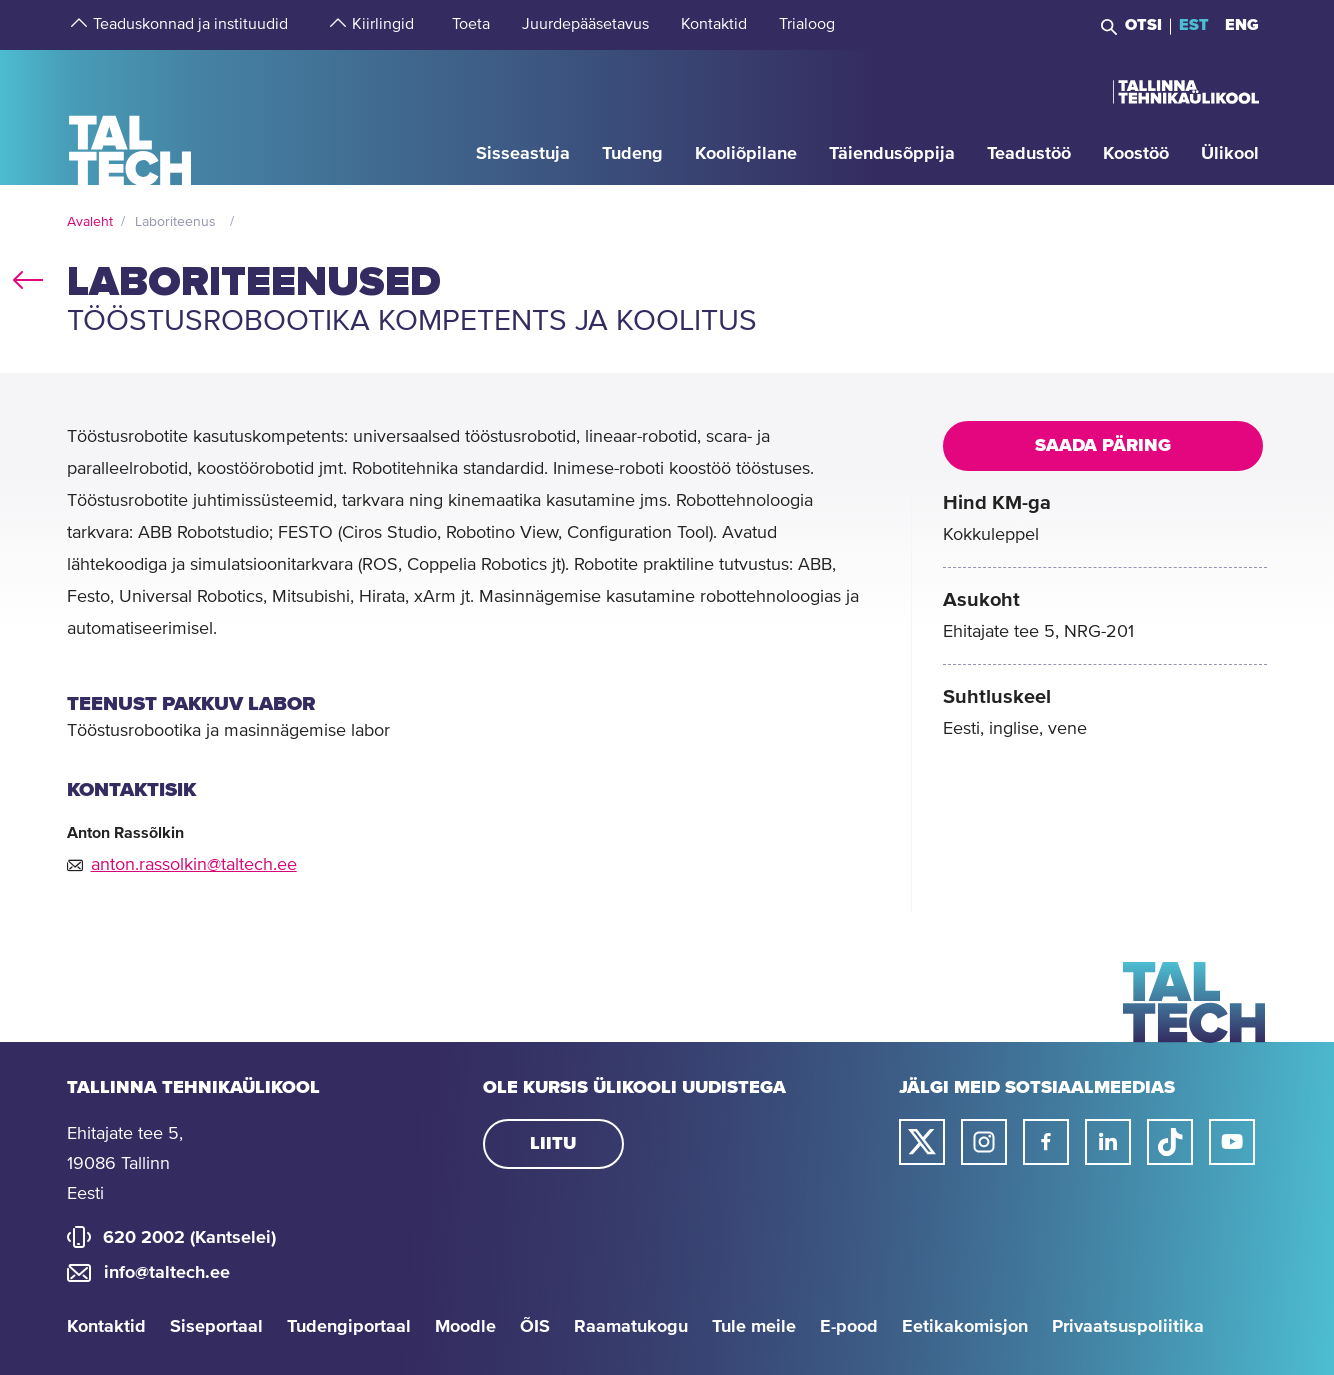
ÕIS (535, 1327)
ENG (1242, 25)
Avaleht (90, 222)
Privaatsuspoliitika (1128, 1327)
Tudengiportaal (349, 1327)
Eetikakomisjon (965, 1327)
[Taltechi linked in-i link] (1108, 1142)
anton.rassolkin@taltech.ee (194, 865)
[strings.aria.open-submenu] (77, 25)
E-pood (849, 1327)
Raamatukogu (631, 1327)
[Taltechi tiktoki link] (1170, 1142)
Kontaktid (106, 1327)
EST (1194, 25)
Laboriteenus (175, 222)
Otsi (1143, 25)
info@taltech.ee (167, 1273)
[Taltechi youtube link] (1232, 1142)
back (28, 276)
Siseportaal (216, 1327)
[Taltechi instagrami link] (984, 1142)
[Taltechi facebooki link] (1046, 1142)
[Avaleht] (130, 116)
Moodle (465, 1327)
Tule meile (754, 1327)
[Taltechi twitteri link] (922, 1142)
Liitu (553, 1144)
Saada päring (1103, 446)
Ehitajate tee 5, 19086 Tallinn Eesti (125, 1164)
